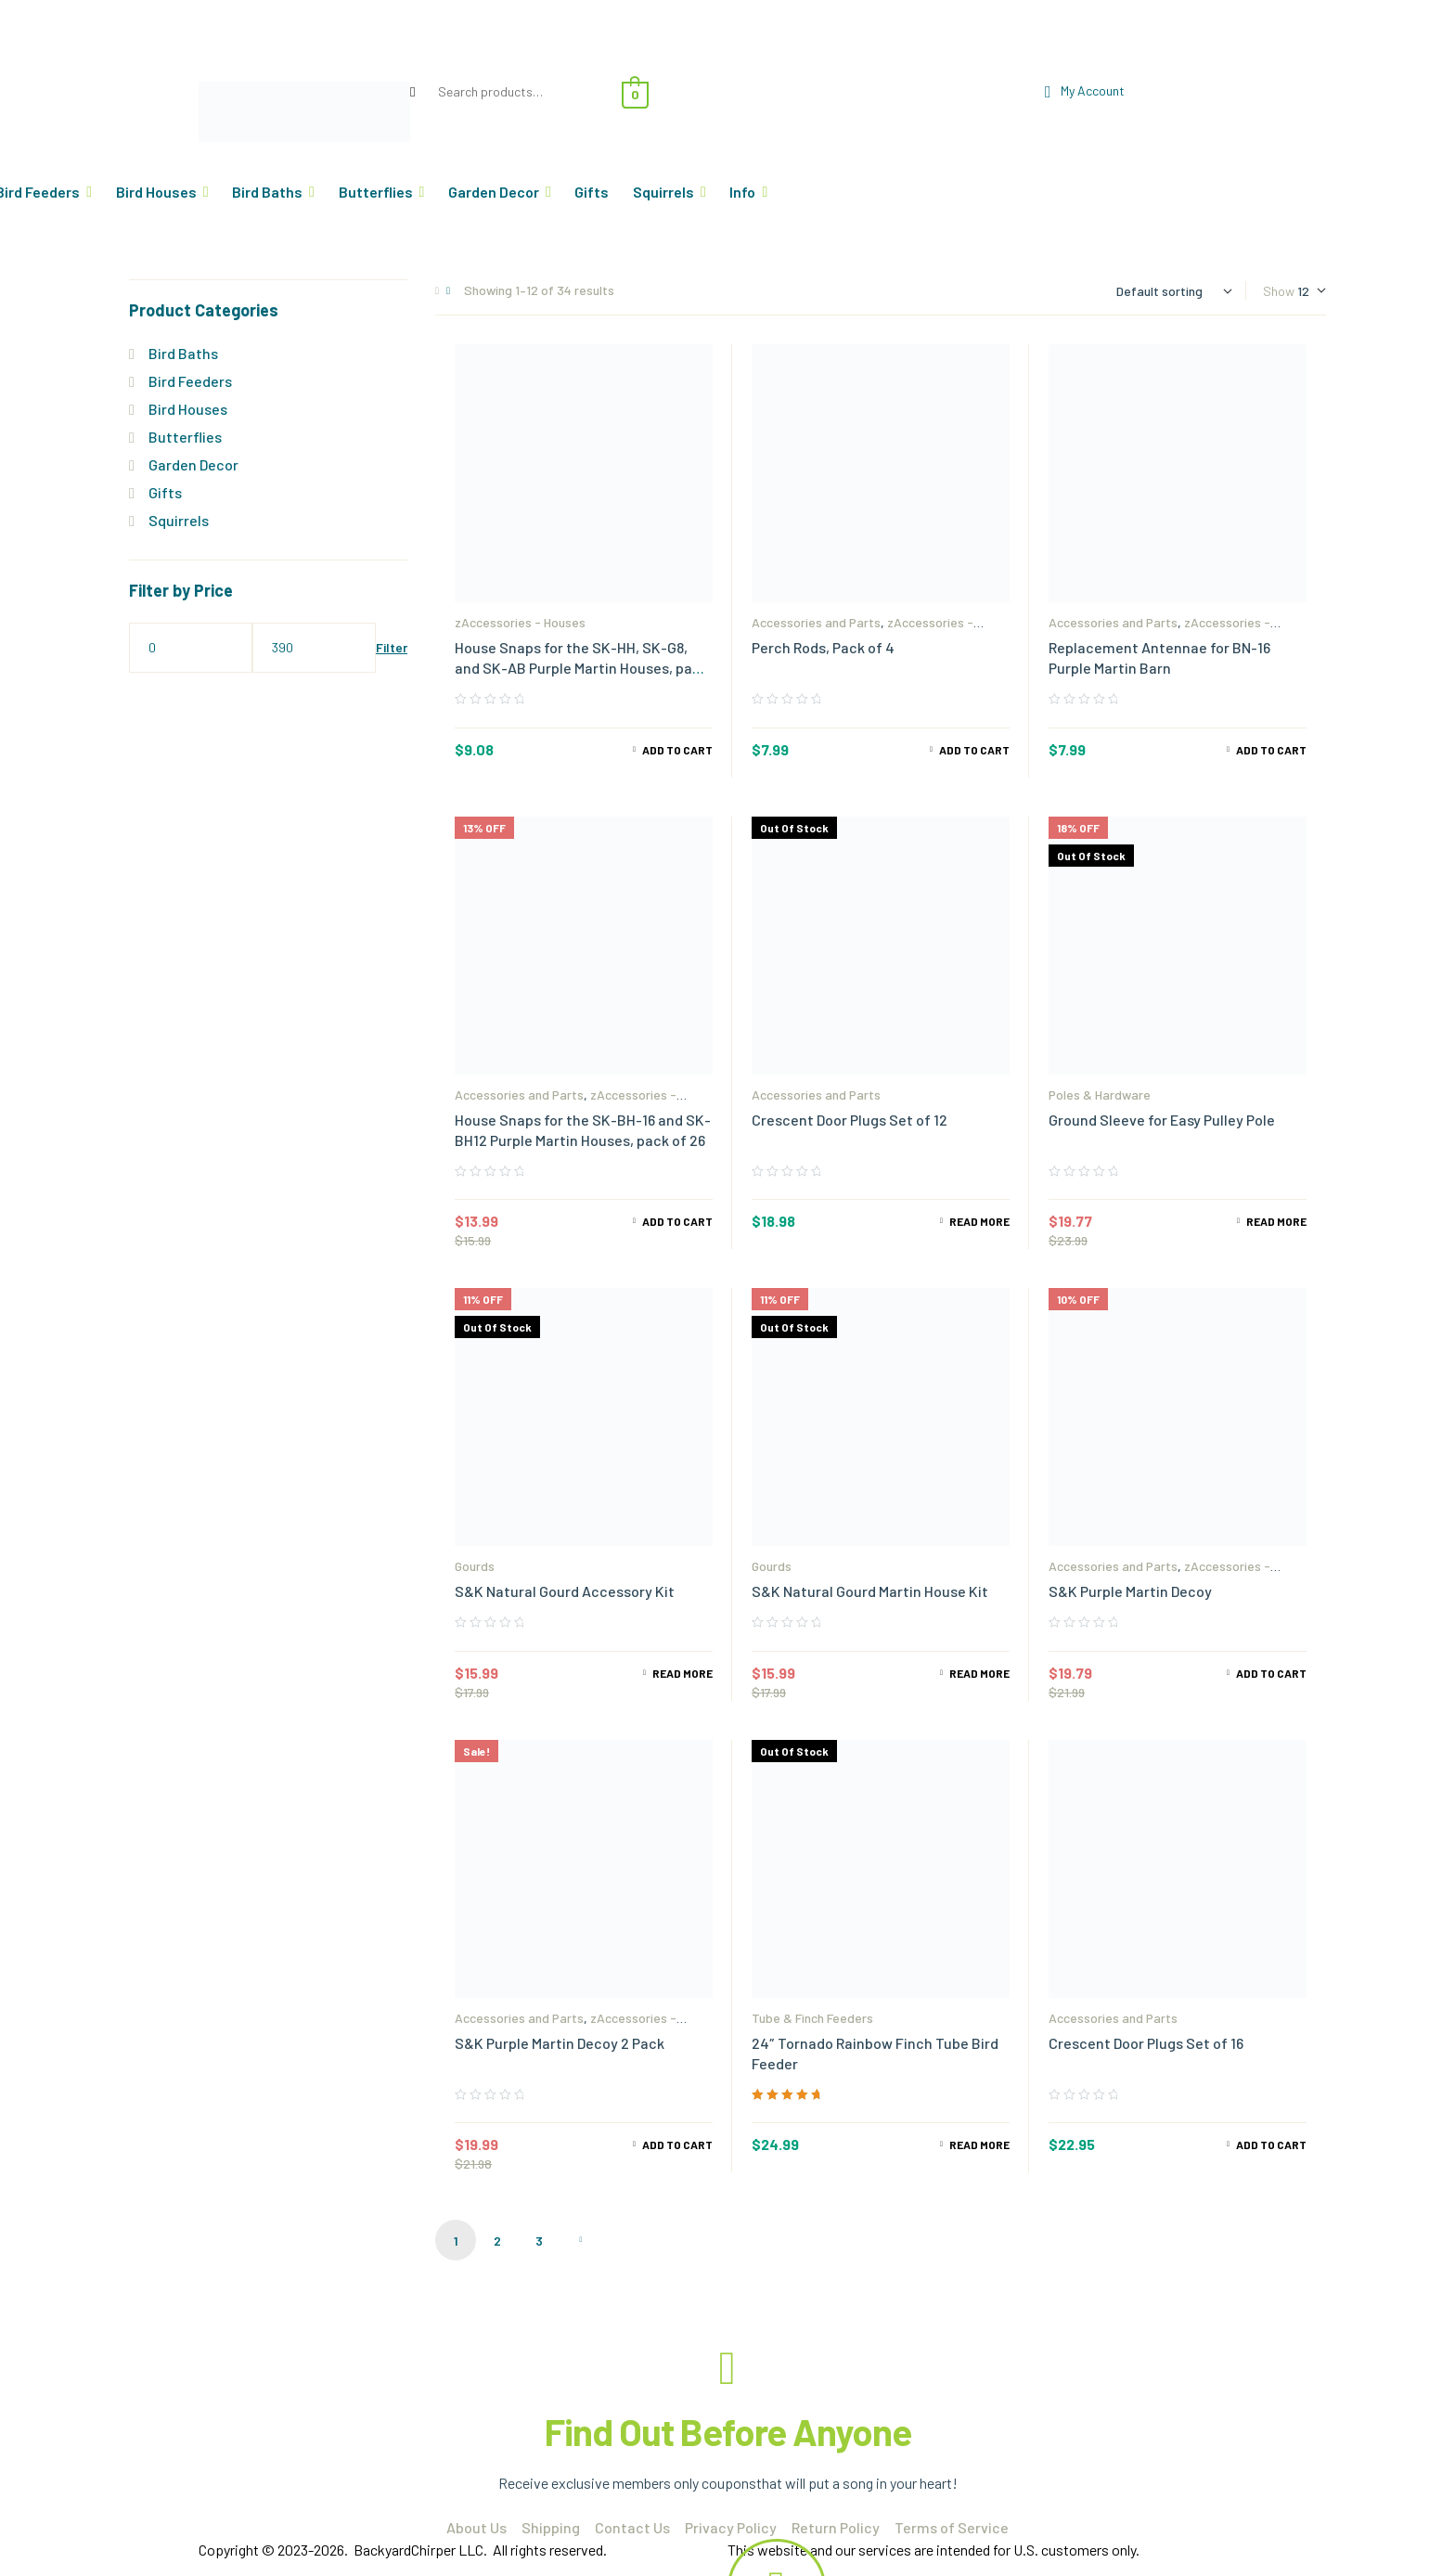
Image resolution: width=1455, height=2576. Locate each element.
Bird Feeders (190, 381)
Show (1278, 291)
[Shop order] (1174, 291)
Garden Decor (193, 464)
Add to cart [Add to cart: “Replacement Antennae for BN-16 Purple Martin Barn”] (1271, 749)
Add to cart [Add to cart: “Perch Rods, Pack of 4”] (974, 749)
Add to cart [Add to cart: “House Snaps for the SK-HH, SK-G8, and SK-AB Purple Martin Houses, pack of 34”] (677, 749)
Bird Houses (187, 409)
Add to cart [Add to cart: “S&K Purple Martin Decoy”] (1271, 1673)
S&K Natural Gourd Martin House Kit (870, 1591)
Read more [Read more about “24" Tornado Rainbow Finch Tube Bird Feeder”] (979, 2144)
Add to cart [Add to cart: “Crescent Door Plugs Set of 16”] (1271, 2144)
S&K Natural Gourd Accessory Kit (565, 1591)
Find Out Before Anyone (728, 2431)
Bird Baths (183, 353)
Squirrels (178, 520)
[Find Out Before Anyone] (727, 2368)
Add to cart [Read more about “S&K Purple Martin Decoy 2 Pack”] (677, 2144)
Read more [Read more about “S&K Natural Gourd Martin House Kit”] (979, 1673)
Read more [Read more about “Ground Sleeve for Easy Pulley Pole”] (1276, 1221)
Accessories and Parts (816, 622)
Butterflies (185, 436)
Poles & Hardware (1100, 1094)
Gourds (475, 1566)
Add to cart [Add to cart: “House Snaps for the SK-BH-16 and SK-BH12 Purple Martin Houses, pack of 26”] (677, 1221)
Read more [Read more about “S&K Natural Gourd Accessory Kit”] (682, 1673)
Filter (391, 647)
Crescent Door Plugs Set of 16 (1146, 2043)
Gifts (165, 492)
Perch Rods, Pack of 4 (823, 647)
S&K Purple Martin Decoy (1130, 1591)
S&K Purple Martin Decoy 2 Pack (559, 2043)
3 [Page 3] (539, 2240)
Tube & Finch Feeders (812, 2018)
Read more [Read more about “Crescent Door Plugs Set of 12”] (979, 1221)
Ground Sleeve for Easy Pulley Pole (1162, 1119)
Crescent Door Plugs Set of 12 (849, 1119)
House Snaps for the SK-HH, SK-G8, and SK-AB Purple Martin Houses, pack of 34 (581, 667)
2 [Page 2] (497, 2240)
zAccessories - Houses (520, 622)
